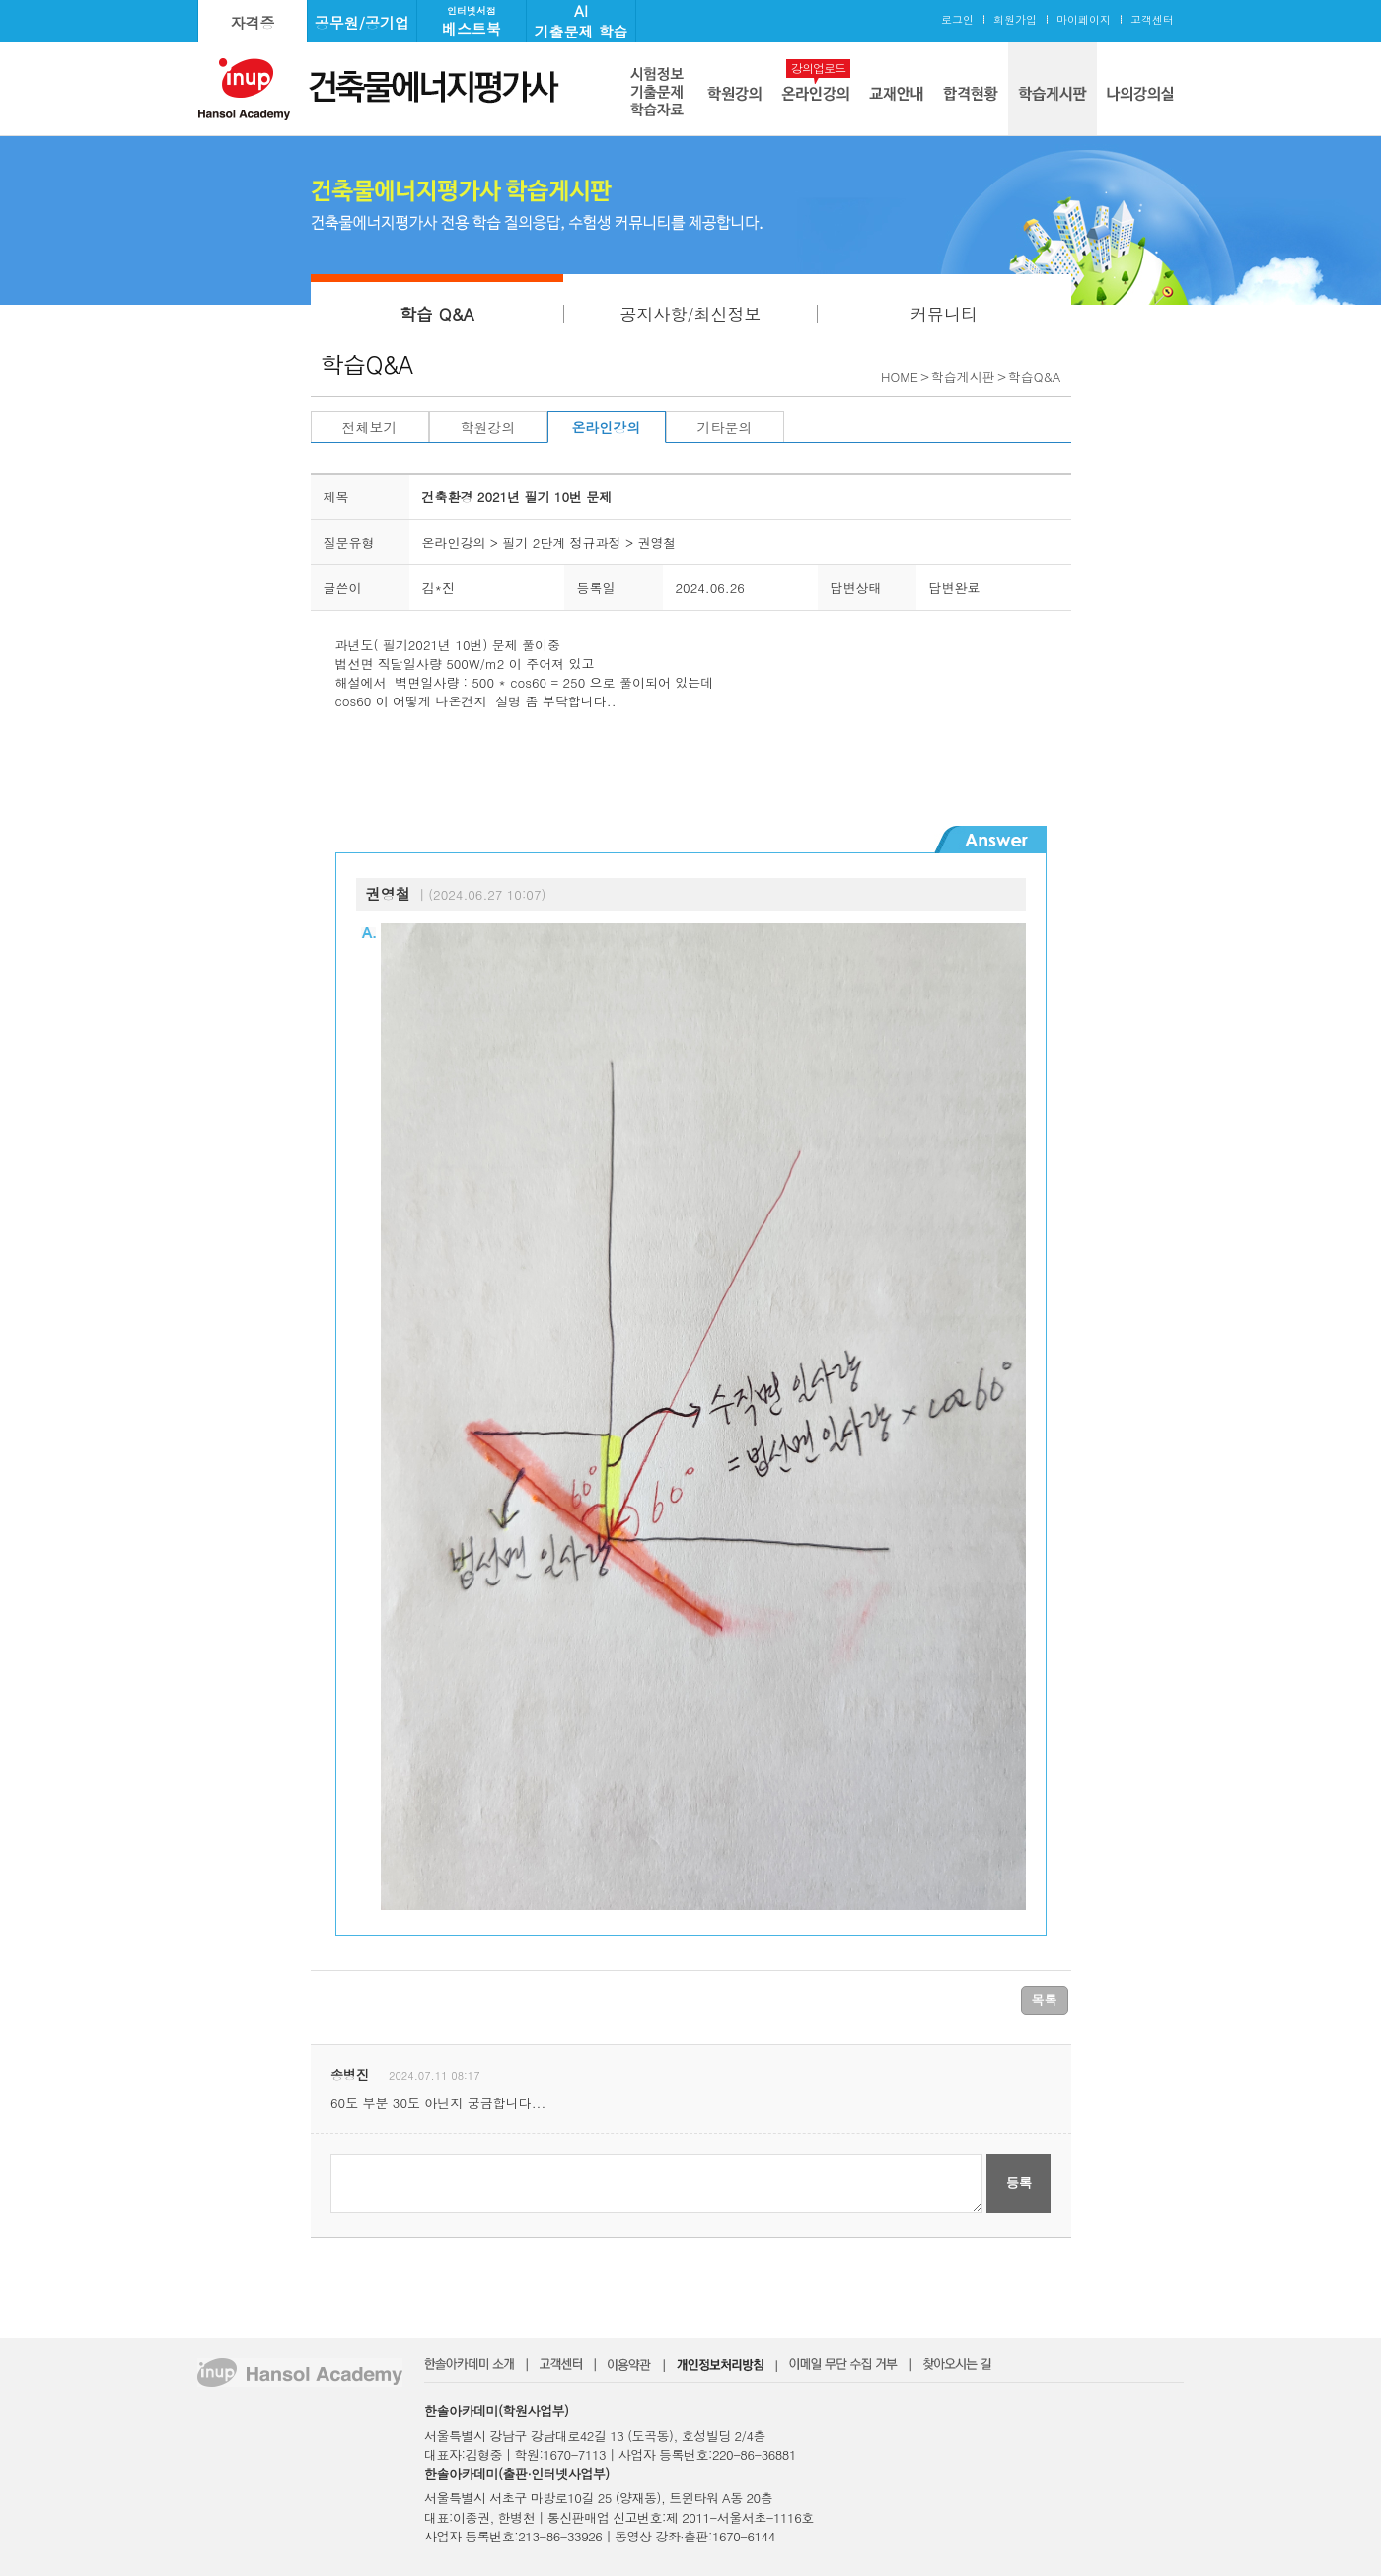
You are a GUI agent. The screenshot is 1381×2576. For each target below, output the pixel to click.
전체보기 (370, 427)
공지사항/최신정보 (690, 314)
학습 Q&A (437, 314)
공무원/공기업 (362, 22)
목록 (1044, 1999)
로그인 (957, 19)
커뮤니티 (944, 314)
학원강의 (488, 427)
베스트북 (471, 21)
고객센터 (1152, 19)
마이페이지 (1083, 19)
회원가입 (1015, 19)
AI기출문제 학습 (580, 20)
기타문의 (725, 427)
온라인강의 (606, 427)
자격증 (253, 22)
